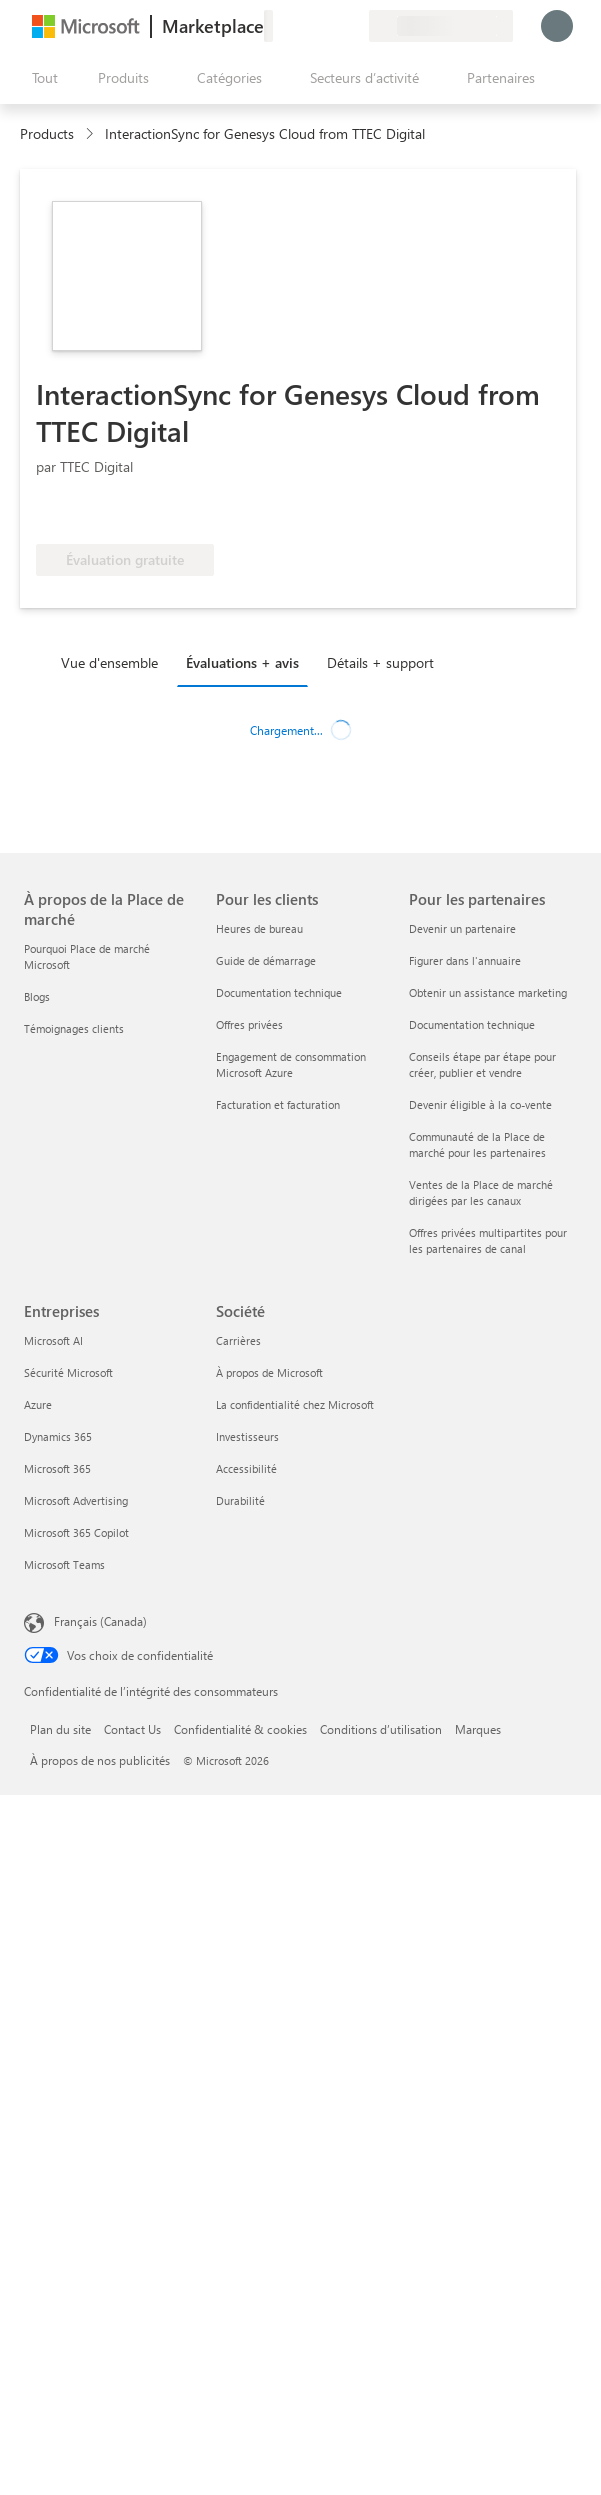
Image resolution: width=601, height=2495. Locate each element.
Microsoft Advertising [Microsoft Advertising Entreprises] (76, 1500)
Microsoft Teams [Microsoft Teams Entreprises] (64, 1564)
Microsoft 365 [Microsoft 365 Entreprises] (57, 1468)
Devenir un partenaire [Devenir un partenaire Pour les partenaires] (462, 928)
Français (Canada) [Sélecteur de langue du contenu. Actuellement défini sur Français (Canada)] (100, 1621)
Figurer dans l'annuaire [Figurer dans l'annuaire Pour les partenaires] (465, 960)
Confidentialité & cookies (240, 1729)
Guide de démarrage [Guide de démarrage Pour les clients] (266, 960)
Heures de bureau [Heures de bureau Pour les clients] (259, 928)
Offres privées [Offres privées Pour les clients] (249, 1024)
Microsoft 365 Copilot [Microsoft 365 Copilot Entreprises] (76, 1532)
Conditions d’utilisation (381, 1729)
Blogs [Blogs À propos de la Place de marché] (37, 996)
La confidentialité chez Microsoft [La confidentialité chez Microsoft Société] (295, 1404)
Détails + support (380, 662)
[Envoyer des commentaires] (281, 26)
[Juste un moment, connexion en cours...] (557, 26)
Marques (478, 1729)
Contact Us (132, 1729)
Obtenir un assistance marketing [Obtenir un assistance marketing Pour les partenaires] (488, 992)
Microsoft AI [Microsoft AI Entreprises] (53, 1340)
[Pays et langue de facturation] (441, 26)
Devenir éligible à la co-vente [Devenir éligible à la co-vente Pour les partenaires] (480, 1104)
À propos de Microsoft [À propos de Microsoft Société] (269, 1372)
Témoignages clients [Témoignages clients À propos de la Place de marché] (74, 1028)
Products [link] (47, 133)
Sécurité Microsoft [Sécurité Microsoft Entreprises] (68, 1372)
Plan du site (60, 1729)
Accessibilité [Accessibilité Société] (246, 1468)
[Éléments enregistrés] (329, 26)
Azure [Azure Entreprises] (38, 1404)
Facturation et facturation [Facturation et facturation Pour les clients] (278, 1104)
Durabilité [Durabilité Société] (240, 1500)
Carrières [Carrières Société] (238, 1340)
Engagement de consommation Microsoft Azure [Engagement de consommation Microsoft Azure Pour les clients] (291, 1064)
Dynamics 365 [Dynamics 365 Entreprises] (58, 1436)
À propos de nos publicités (100, 1760)
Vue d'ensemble (109, 662)
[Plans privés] (353, 26)
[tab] (114, 662)
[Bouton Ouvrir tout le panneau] (41, 78)
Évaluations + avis (242, 662)
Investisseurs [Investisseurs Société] (247, 1436)
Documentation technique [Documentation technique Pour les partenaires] (472, 1024)
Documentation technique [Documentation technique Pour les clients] (279, 992)
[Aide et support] (305, 26)
